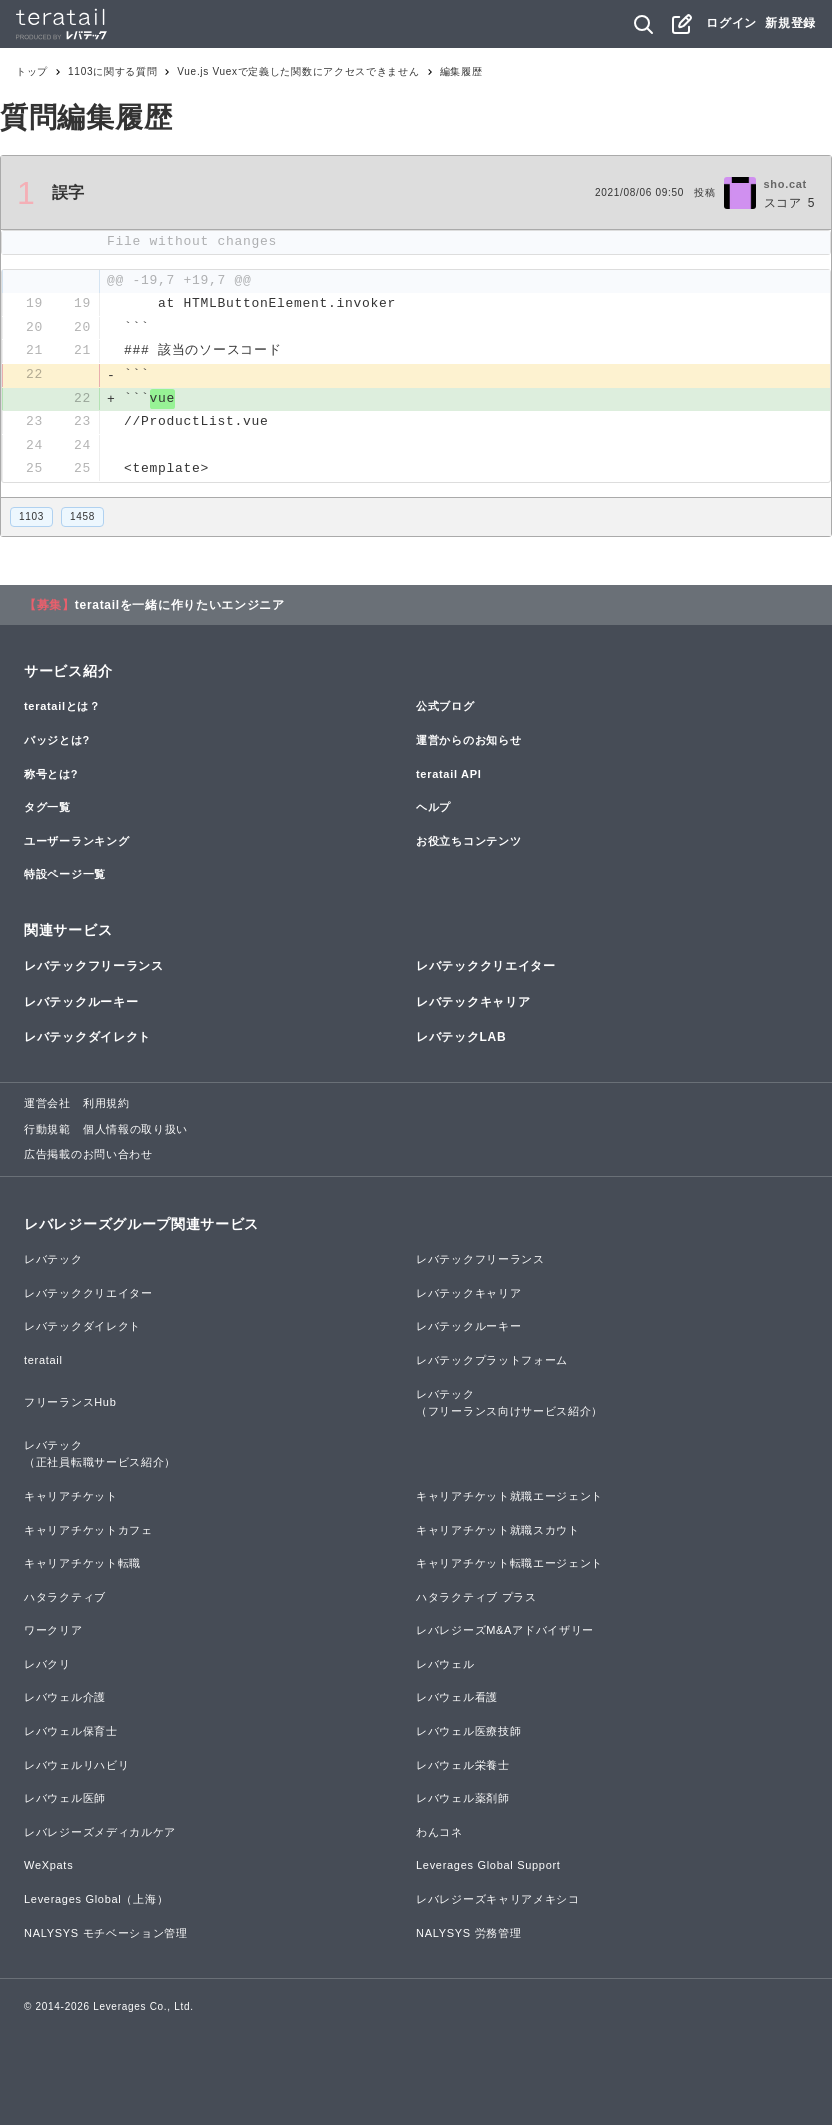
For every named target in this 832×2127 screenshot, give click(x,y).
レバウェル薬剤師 (463, 1800)
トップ (32, 71)
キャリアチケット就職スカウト (498, 1532)
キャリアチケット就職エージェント (509, 1498)
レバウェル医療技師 (468, 1733)
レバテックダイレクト (87, 1039)
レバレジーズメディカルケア (100, 1834)
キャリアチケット (71, 1498)
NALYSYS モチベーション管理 (106, 1935)
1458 (82, 518)
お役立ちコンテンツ (468, 843)
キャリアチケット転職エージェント (509, 1565)
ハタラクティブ (65, 1599)
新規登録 (790, 23)
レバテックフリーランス (94, 969)
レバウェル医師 (65, 1800)
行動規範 (47, 1131)
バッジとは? (57, 742)
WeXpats (48, 1868)
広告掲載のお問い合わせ (88, 1156)
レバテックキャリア (473, 1004)
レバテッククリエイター (486, 969)
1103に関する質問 (112, 71)
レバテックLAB (461, 1039)
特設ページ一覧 (65, 877)
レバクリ (47, 1666)
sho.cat (785, 184)
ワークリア (53, 1632)
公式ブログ (445, 709)
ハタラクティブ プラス (476, 1599)
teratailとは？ (62, 709)
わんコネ (439, 1834)
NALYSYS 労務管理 (468, 1935)
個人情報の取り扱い (135, 1131)
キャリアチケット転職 (82, 1565)
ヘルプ (433, 809)
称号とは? (51, 776)
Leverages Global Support (488, 1868)
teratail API (448, 776)
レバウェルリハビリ (76, 1767)
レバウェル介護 (65, 1700)
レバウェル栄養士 (463, 1767)
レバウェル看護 (457, 1700)
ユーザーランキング (76, 843)
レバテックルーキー (81, 1004)
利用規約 (106, 1105)
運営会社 (47, 1105)
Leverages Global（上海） (96, 1901)
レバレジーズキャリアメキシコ (498, 1901)
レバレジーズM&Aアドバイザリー (505, 1632)
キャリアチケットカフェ (88, 1532)
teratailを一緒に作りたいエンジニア (180, 607)
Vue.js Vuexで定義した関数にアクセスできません (298, 71)
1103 (31, 518)
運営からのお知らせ (468, 742)
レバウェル (445, 1666)
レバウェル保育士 (71, 1733)
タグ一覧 (47, 809)
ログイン (731, 23)
